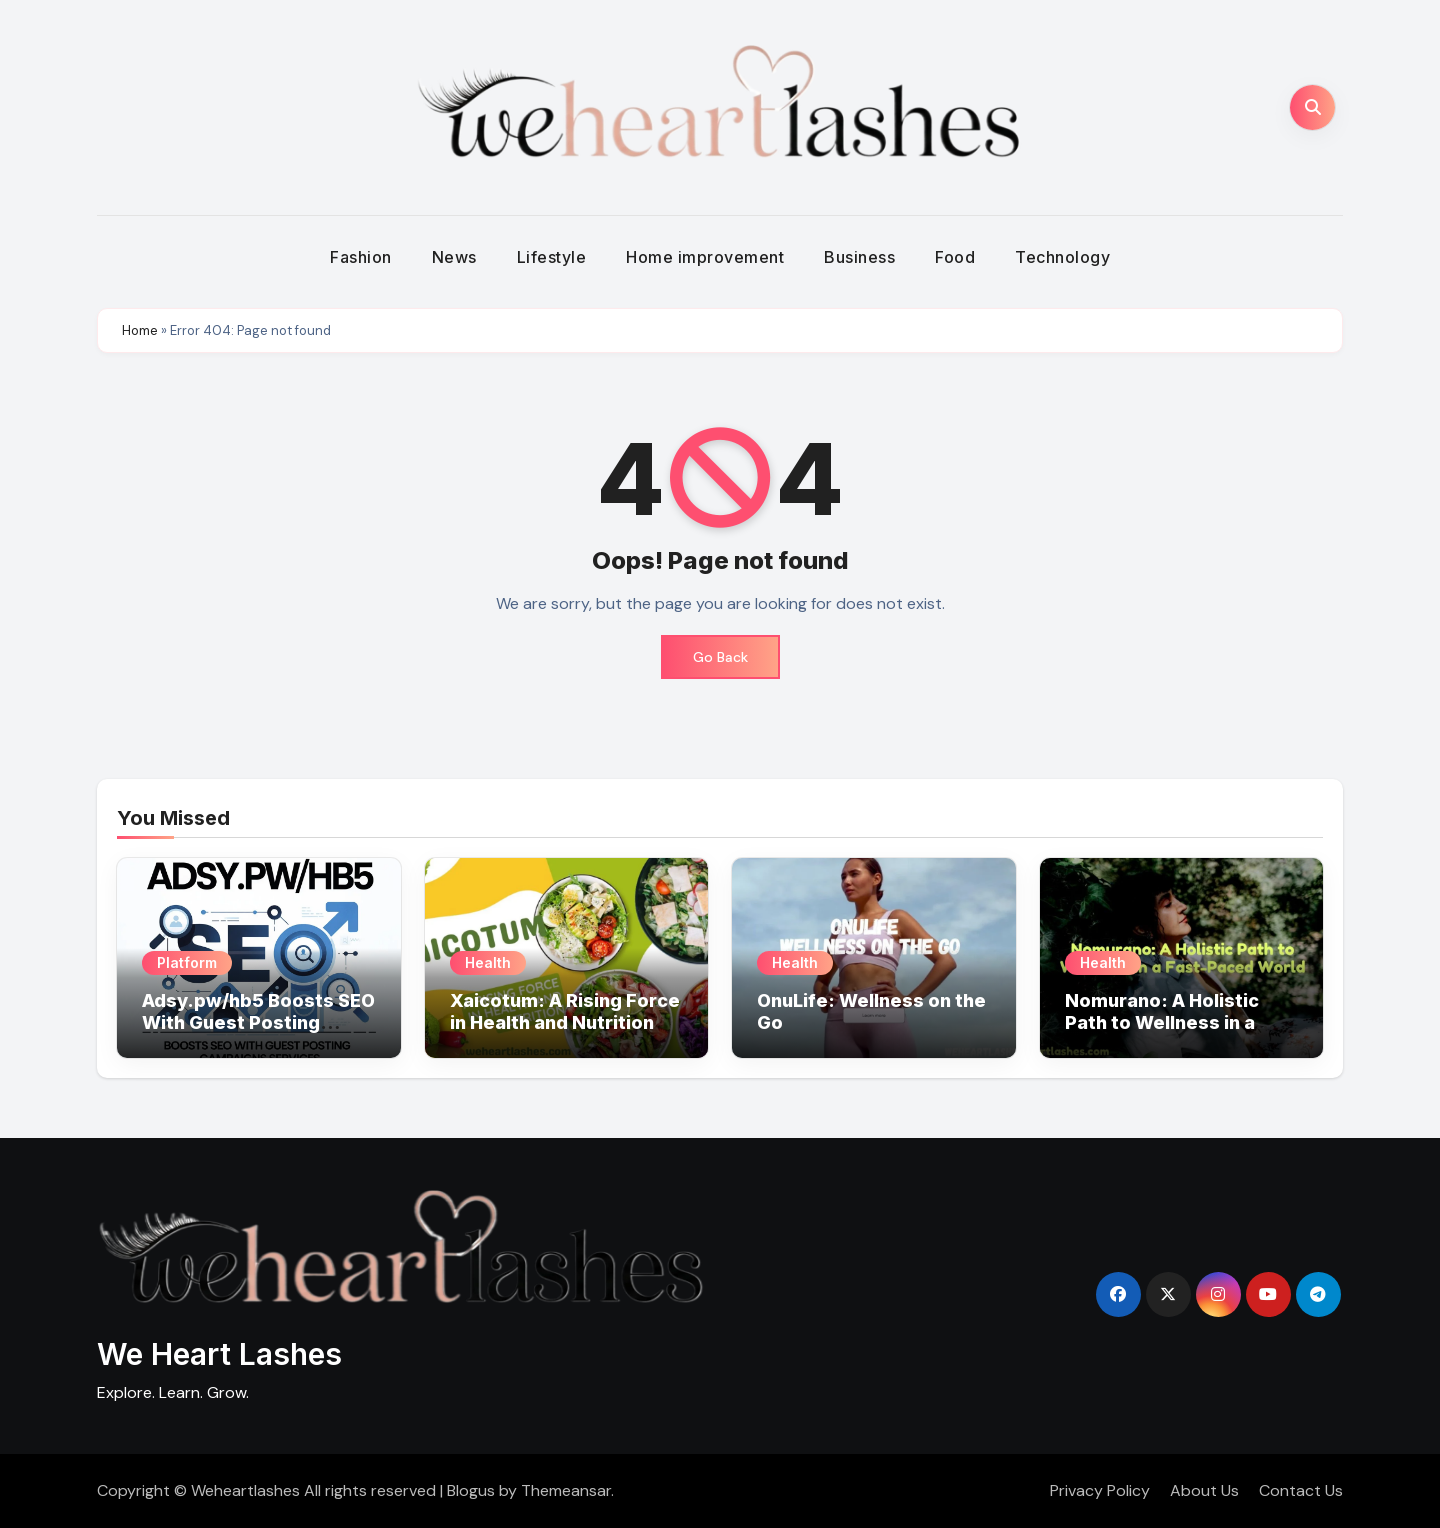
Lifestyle (552, 257)
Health (488, 962)
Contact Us (1301, 1490)
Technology (1062, 257)
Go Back (720, 657)
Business (859, 257)
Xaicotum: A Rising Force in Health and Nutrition (565, 1011)
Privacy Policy (1100, 1490)
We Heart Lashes (219, 1354)
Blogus (471, 1490)
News (454, 257)
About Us (1204, 1490)
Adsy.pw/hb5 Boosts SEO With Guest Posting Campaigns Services (258, 1022)
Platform (187, 962)
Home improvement (705, 257)
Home (140, 330)
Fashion (361, 257)
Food (955, 257)
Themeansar (566, 1490)
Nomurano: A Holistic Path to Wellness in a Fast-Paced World (1162, 1022)
